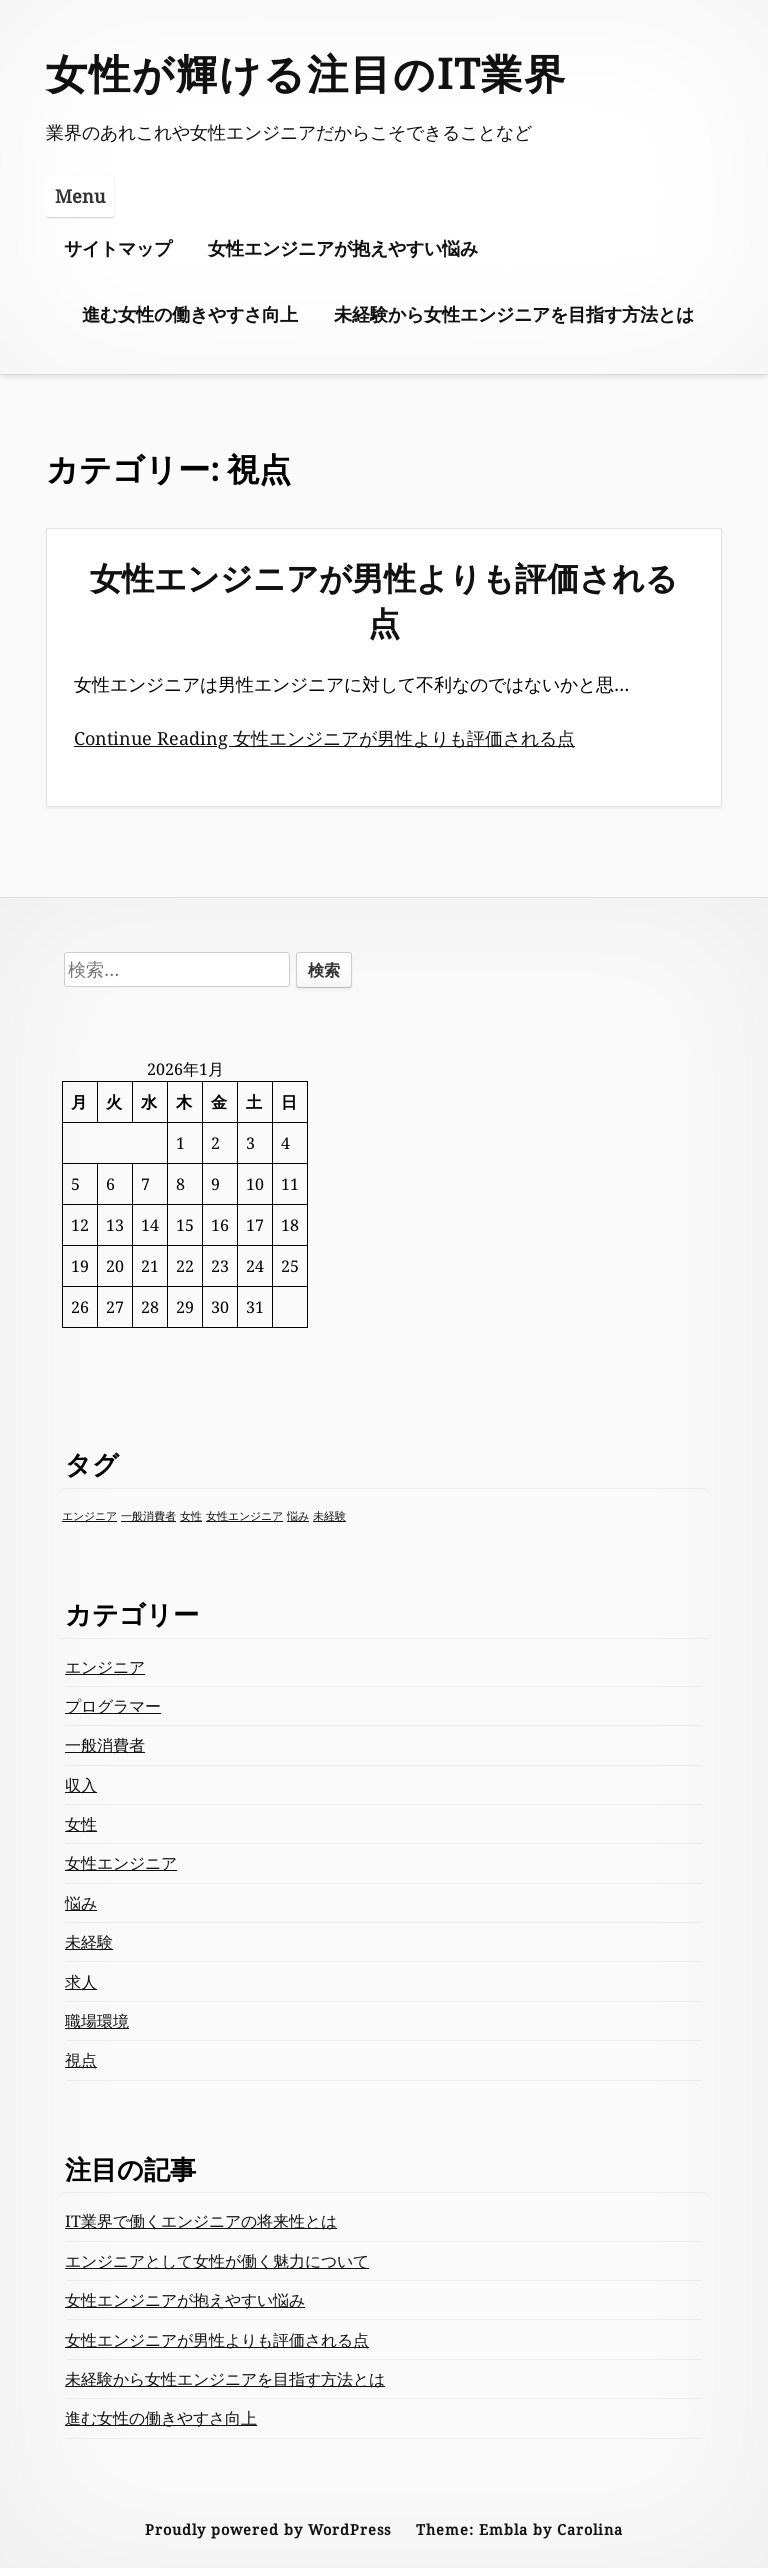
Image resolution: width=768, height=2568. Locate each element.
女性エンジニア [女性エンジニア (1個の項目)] (244, 1516)
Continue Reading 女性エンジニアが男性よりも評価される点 (324, 738)
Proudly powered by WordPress (268, 2529)
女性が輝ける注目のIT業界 (306, 73)
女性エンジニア (121, 1863)
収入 (81, 1785)
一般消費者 (105, 1745)
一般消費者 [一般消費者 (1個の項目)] (148, 1516)
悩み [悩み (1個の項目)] (298, 1516)
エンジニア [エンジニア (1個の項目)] (89, 1516)
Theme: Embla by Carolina (519, 2529)
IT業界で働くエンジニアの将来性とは (201, 2221)
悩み (81, 1903)
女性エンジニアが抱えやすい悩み (343, 248)
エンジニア (105, 1667)
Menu (80, 196)
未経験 (89, 1942)
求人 (81, 1982)
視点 (81, 2060)
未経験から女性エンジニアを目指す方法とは (514, 314)
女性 (81, 1824)
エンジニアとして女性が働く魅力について (217, 2261)
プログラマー (113, 1706)
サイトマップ (118, 248)
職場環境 (97, 2021)
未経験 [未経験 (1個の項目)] (329, 1516)
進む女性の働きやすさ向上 (190, 314)
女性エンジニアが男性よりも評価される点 (384, 600)
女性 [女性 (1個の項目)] (191, 1516)
